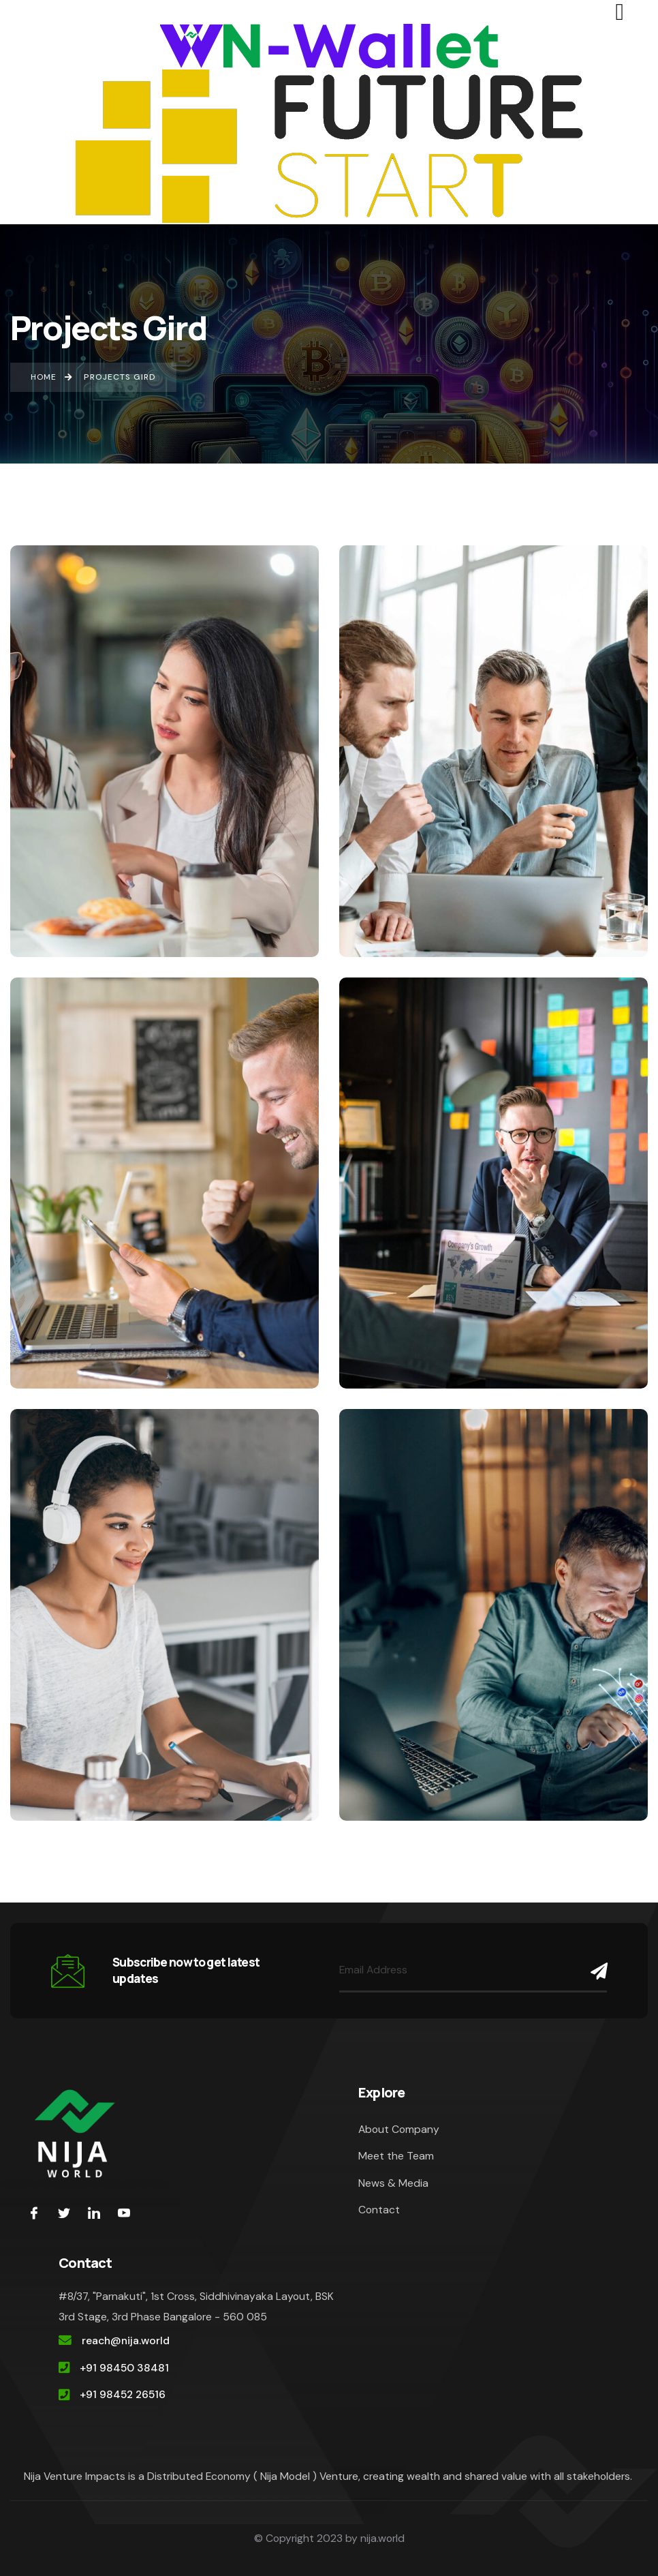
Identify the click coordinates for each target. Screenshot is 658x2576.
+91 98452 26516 (123, 2394)
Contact (379, 2209)
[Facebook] (34, 2212)
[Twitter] (64, 2212)
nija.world (382, 2538)
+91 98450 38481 (124, 2368)
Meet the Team (396, 2156)
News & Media (393, 2183)
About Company (398, 2129)
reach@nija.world (126, 2340)
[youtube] (124, 2212)
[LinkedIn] (94, 2212)
